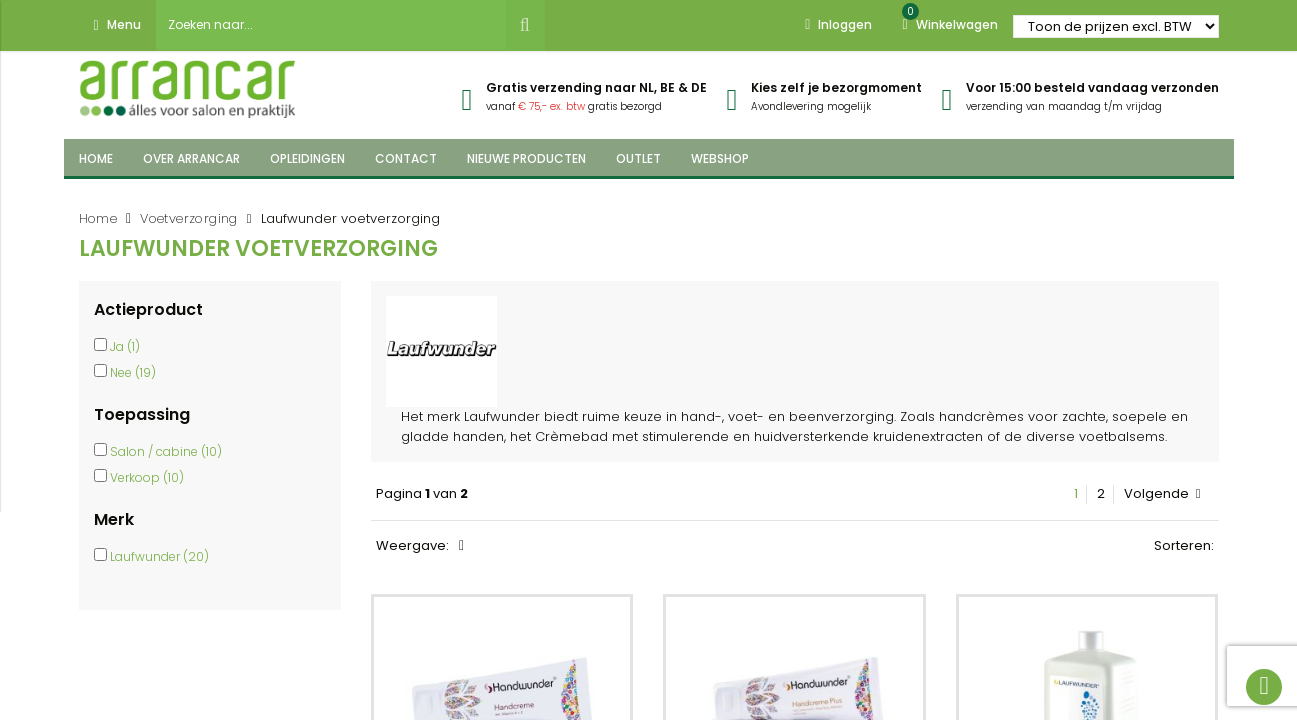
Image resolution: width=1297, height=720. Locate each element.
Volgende (1162, 494)
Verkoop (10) (147, 477)
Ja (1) (125, 346)
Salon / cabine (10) (166, 451)
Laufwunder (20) (159, 556)
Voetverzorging (189, 218)
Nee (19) (133, 372)
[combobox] (331, 25)
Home (98, 218)
